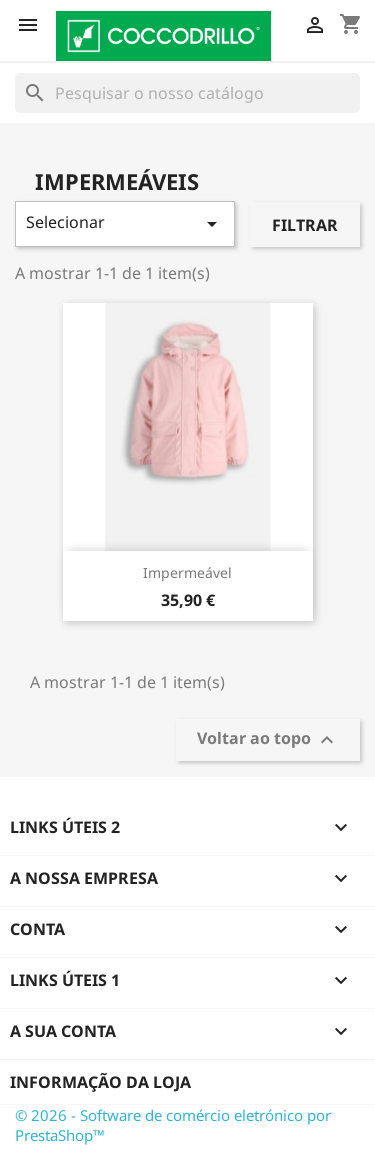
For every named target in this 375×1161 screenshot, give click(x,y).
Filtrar (305, 225)
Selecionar (125, 223)
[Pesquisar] (187, 93)
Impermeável (187, 572)
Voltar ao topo (268, 740)
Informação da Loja (100, 1082)
